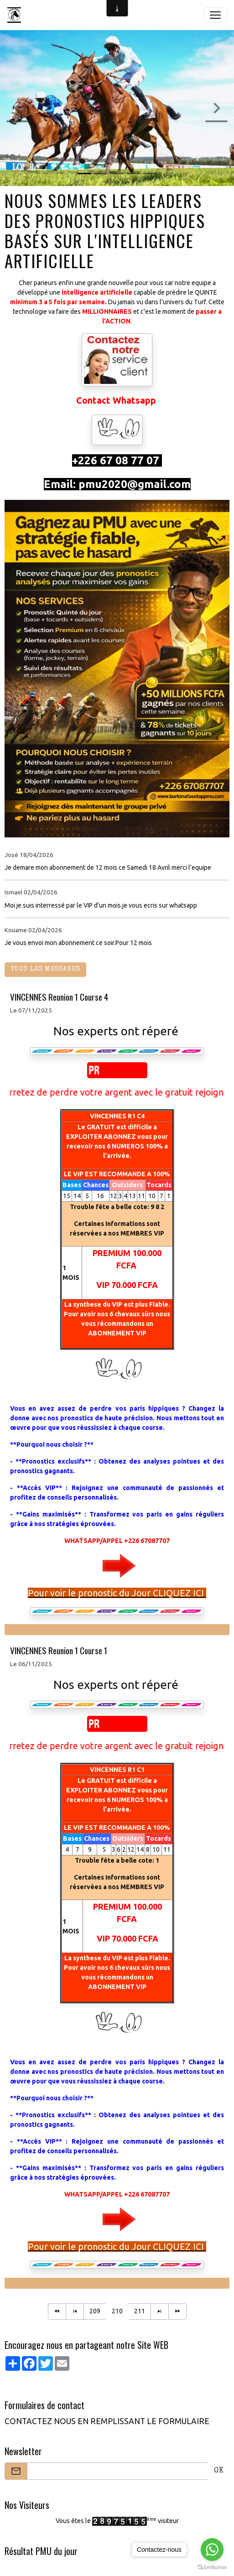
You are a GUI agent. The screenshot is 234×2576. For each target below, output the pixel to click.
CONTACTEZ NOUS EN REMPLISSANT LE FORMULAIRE (107, 2421)
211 (139, 2311)
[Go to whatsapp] (212, 2549)
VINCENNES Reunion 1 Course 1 (58, 1650)
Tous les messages (45, 969)
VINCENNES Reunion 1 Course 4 (59, 996)
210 (117, 2311)
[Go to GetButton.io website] (212, 2567)
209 (94, 2311)
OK (219, 2471)
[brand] (16, 15)
